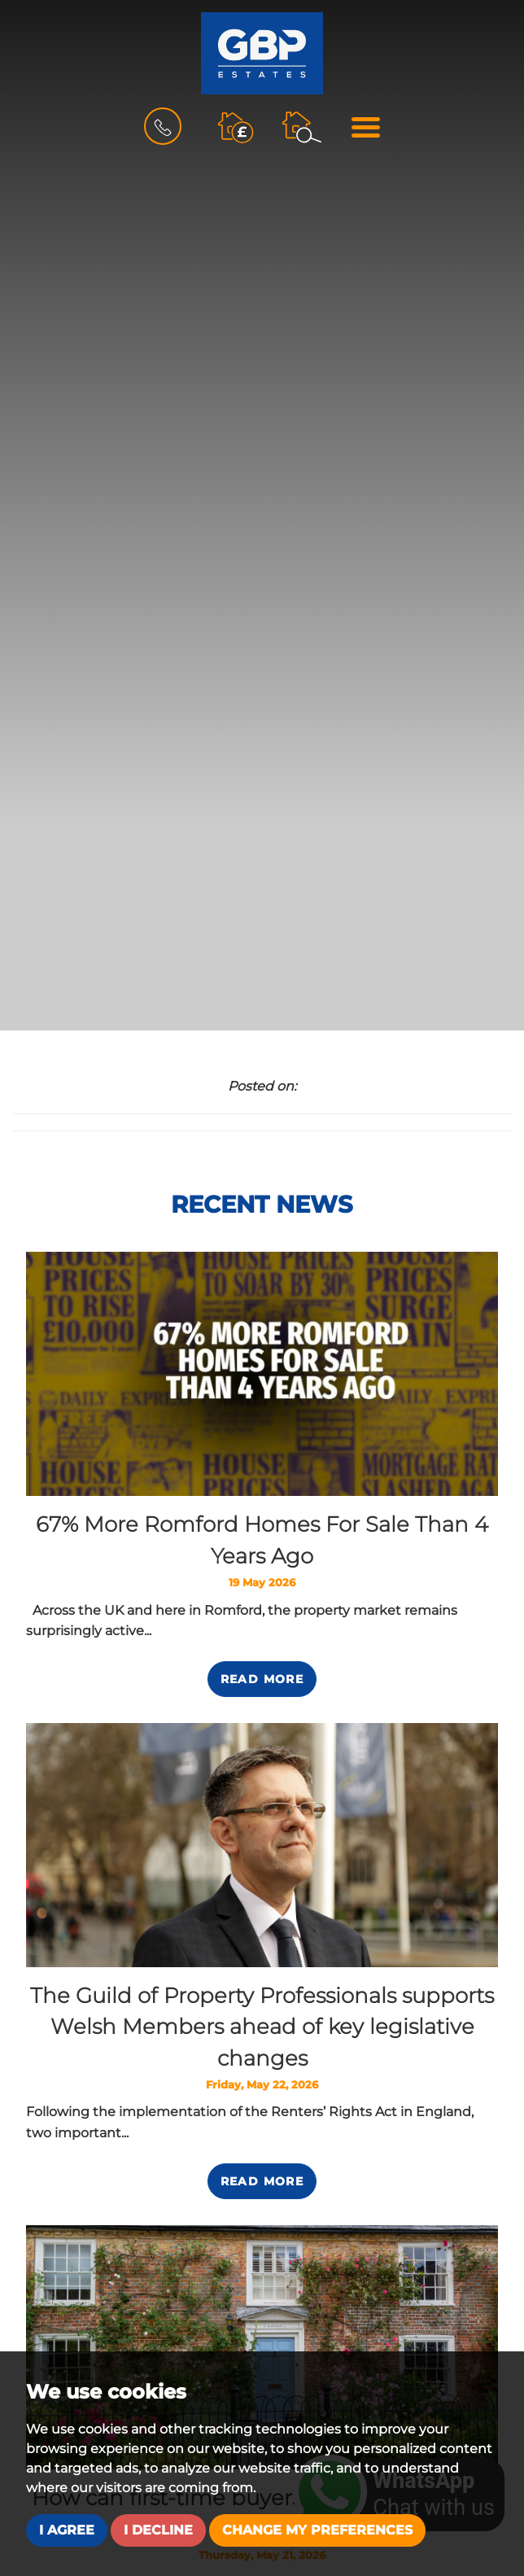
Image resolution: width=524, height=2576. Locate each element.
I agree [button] (66, 2530)
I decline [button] (158, 2530)
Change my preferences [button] (317, 2530)
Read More (262, 1679)
